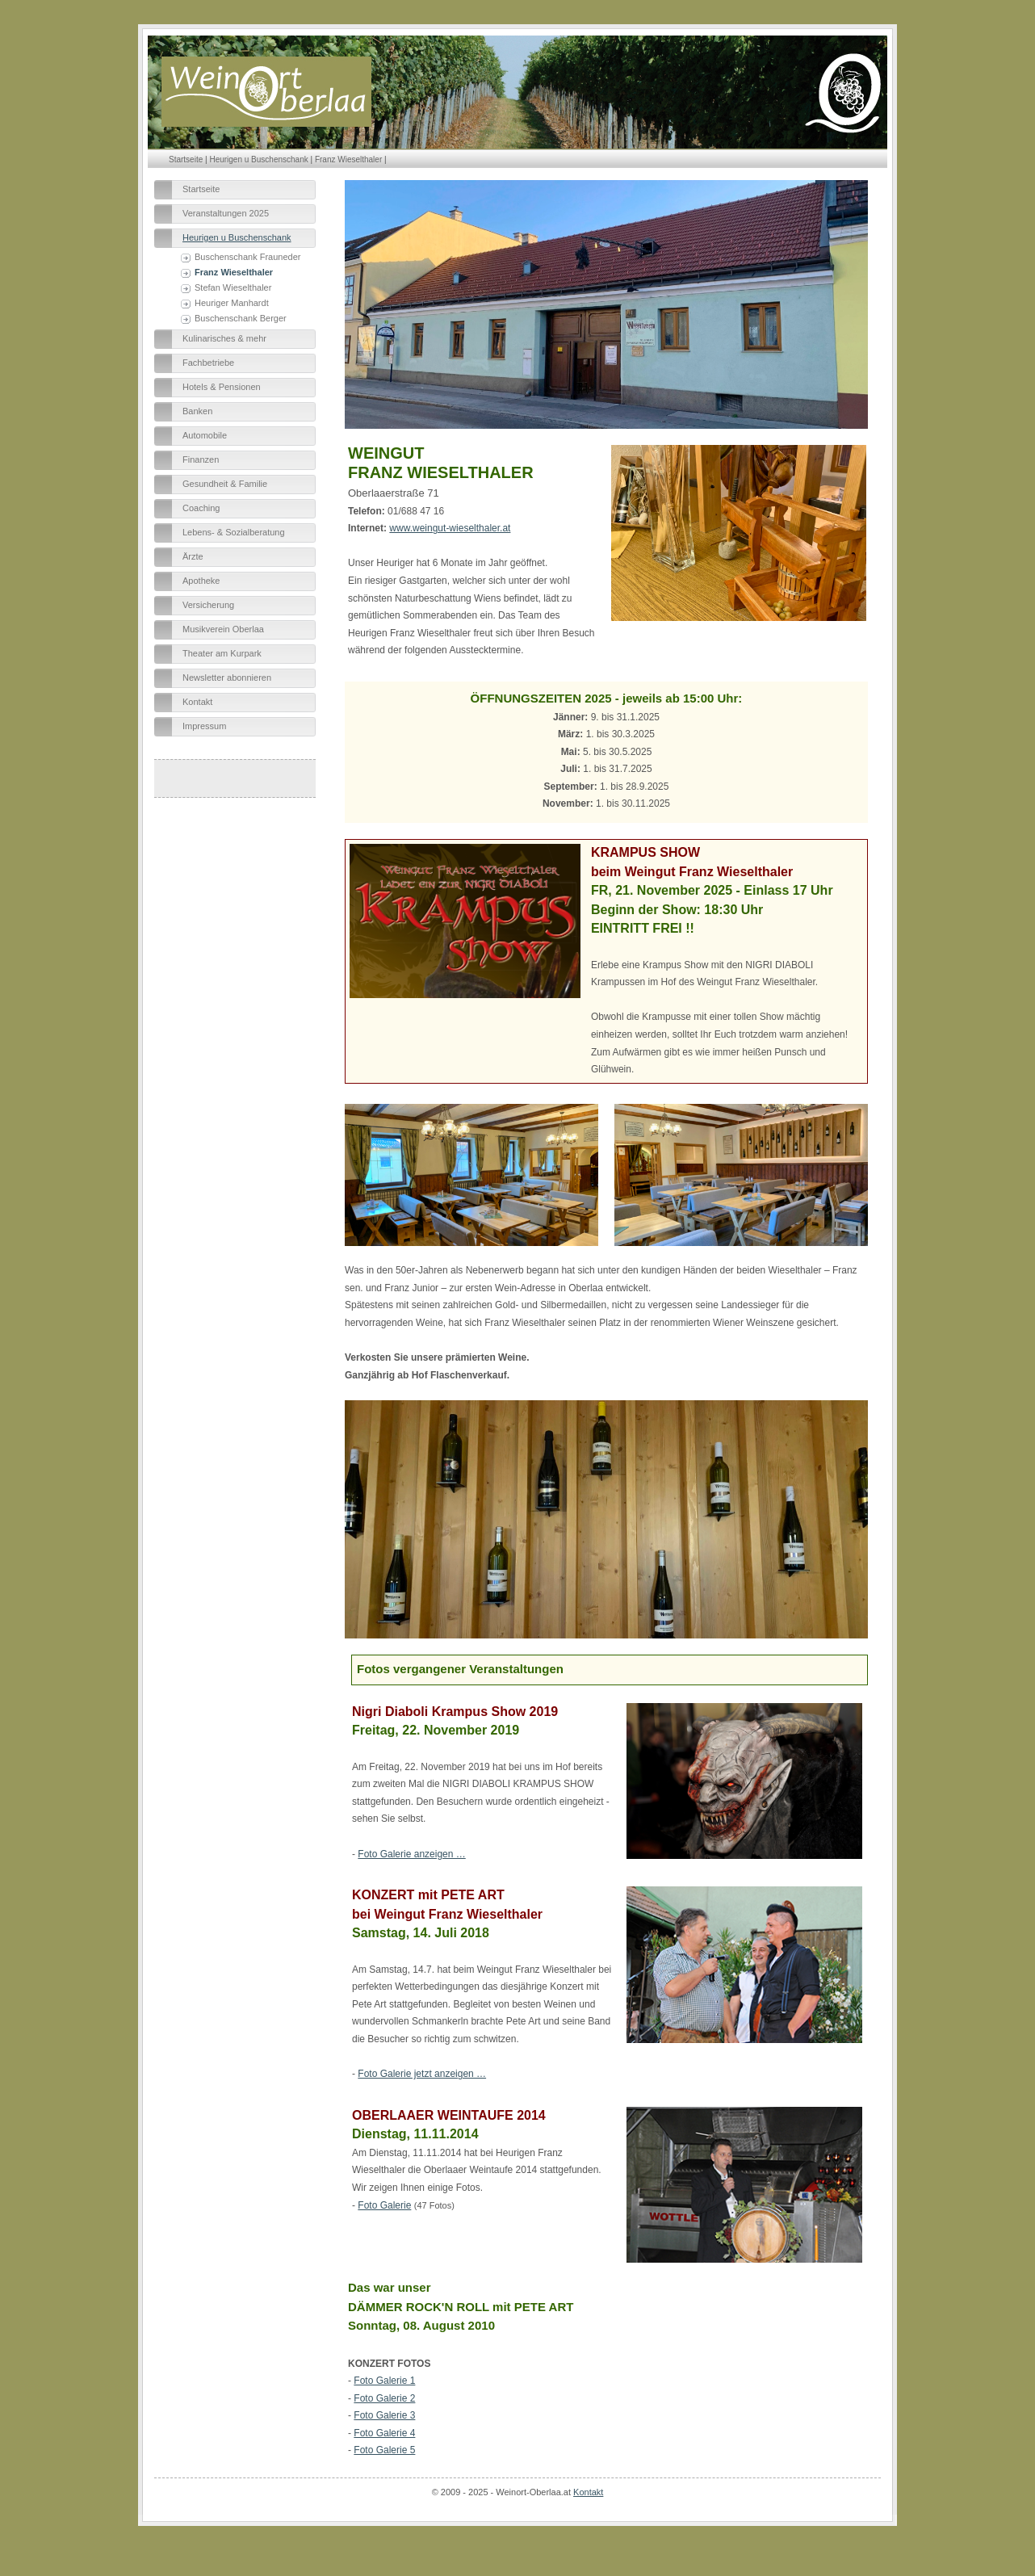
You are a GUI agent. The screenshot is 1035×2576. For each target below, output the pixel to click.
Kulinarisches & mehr (224, 338)
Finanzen (200, 459)
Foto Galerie (384, 2205)
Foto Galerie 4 (384, 2433)
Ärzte (192, 556)
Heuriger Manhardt (232, 303)
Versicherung (208, 605)
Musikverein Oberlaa (223, 629)
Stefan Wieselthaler (233, 287)
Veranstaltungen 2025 (225, 213)
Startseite (186, 159)
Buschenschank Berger (241, 318)
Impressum (204, 726)
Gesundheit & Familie (224, 484)
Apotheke (201, 580)
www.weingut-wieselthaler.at (449, 528)
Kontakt (197, 702)
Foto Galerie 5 (384, 2450)
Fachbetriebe (208, 362)
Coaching (201, 508)
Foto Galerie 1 (384, 2380)
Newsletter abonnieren (226, 677)
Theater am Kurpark (222, 653)
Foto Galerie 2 (384, 2398)
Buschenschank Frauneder (247, 257)
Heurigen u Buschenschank (258, 159)
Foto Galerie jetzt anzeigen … (422, 2073)
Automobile (204, 435)
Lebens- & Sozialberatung (233, 532)
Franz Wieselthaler (348, 159)
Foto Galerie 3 (384, 2415)
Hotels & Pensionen (221, 387)
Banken (197, 411)
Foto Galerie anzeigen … (411, 1854)
